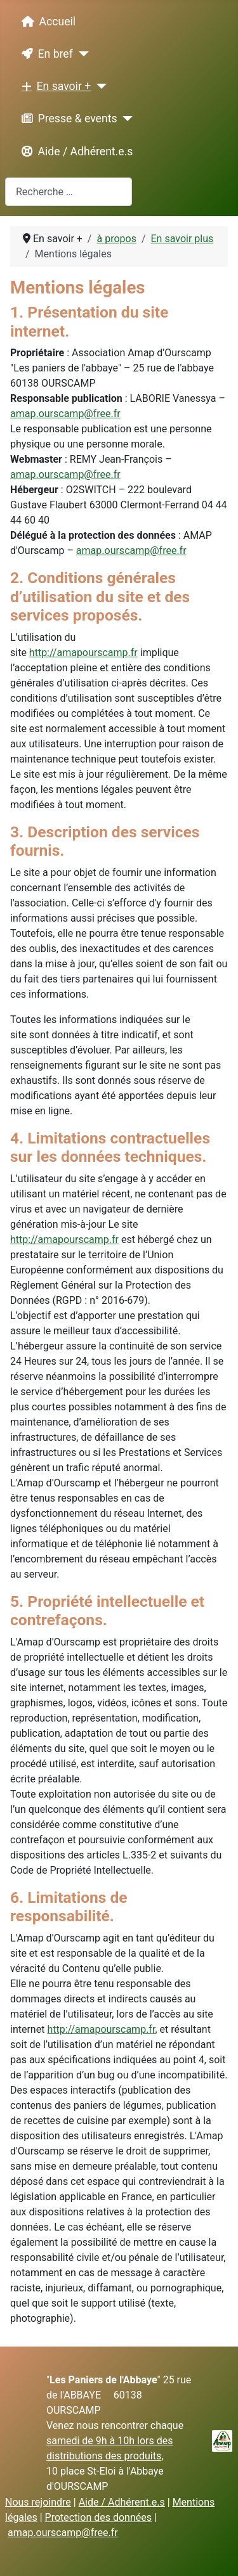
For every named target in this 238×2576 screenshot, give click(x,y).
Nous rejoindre (38, 2502)
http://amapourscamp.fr (83, 653)
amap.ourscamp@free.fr (65, 414)
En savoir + (54, 86)
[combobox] (68, 191)
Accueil (46, 21)
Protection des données (98, 2517)
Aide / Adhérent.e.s (75, 151)
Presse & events (67, 118)
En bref (45, 54)
